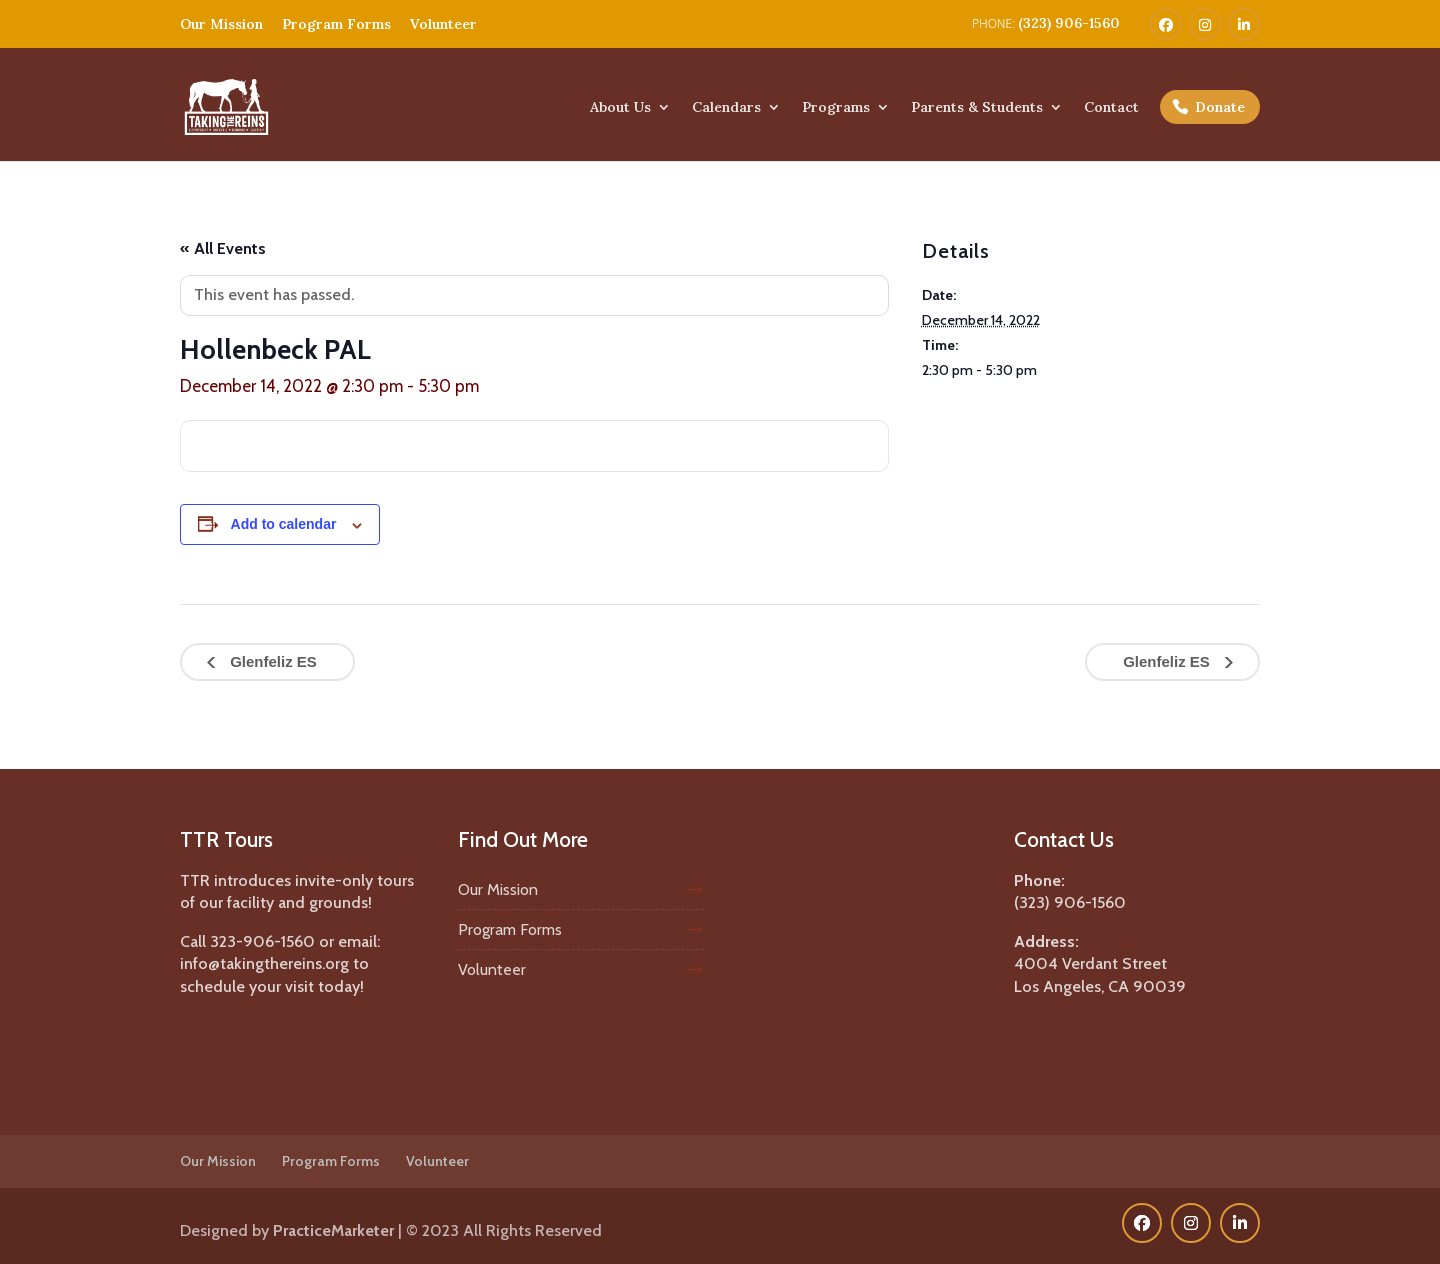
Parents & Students (977, 108)
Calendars (726, 108)
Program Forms (336, 24)
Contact (1111, 108)
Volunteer (443, 24)
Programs (836, 108)
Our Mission (221, 24)
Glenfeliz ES (271, 661)
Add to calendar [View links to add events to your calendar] (284, 524)
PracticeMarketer (333, 1230)
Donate (1220, 107)
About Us (620, 108)
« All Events (223, 248)
